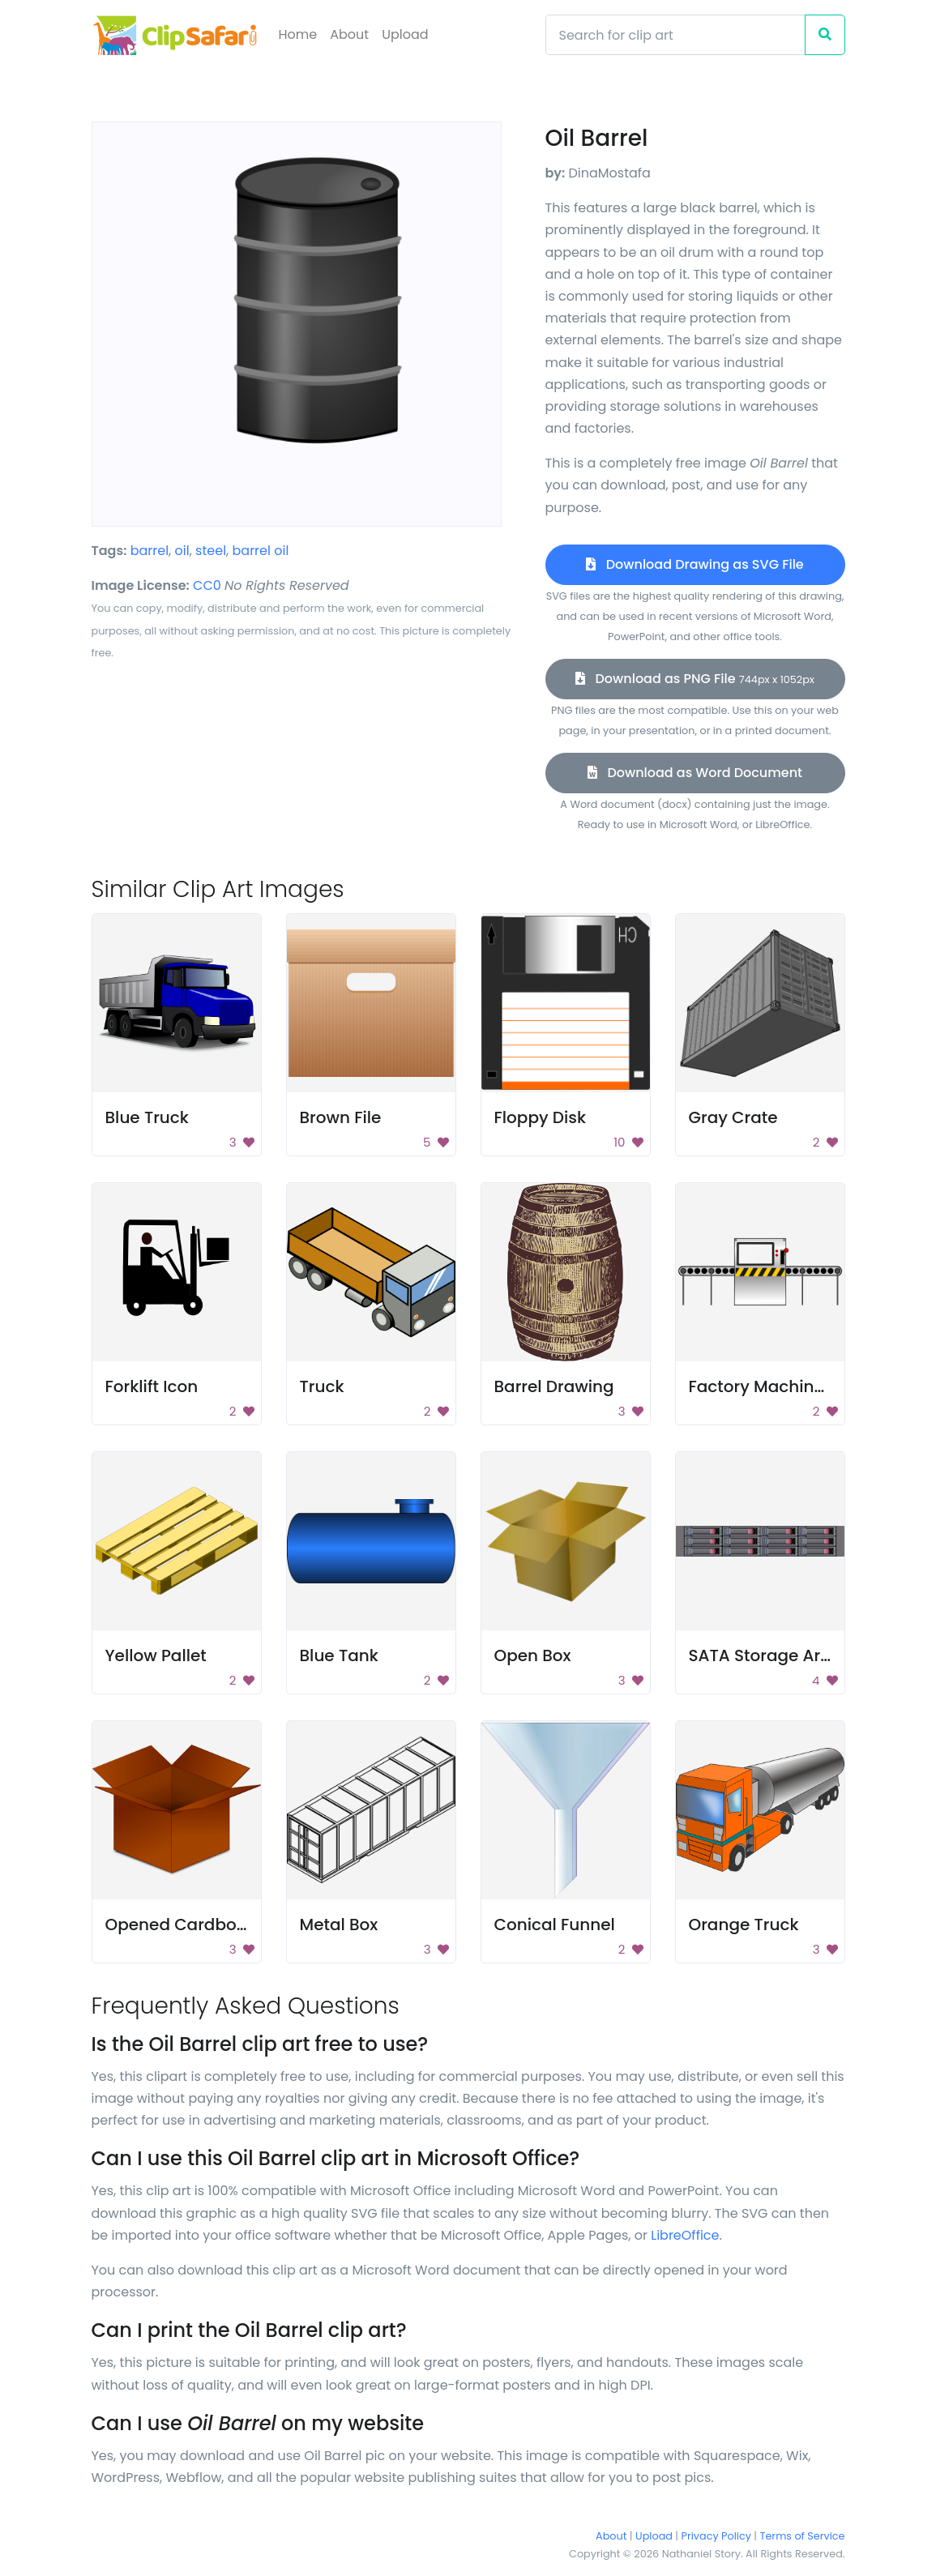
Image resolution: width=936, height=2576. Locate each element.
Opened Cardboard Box (201, 1924)
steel (210, 550)
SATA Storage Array (768, 1655)
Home (298, 34)
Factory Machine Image (785, 1386)
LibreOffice (685, 2235)
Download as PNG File (694, 678)
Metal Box (339, 1924)
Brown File (341, 1117)
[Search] (675, 35)
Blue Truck (147, 1117)
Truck (322, 1386)
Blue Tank (339, 1655)
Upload (405, 34)
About (349, 34)
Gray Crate (733, 1117)
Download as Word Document (695, 772)
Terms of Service (802, 2536)
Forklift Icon (152, 1386)
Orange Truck (744, 1924)
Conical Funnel (554, 1924)
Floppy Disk (540, 1117)
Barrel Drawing (554, 1386)
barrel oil (261, 550)
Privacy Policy (716, 2536)
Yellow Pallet (156, 1655)
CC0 (207, 585)
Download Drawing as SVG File (694, 564)
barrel (149, 550)
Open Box (532, 1655)
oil (182, 550)
